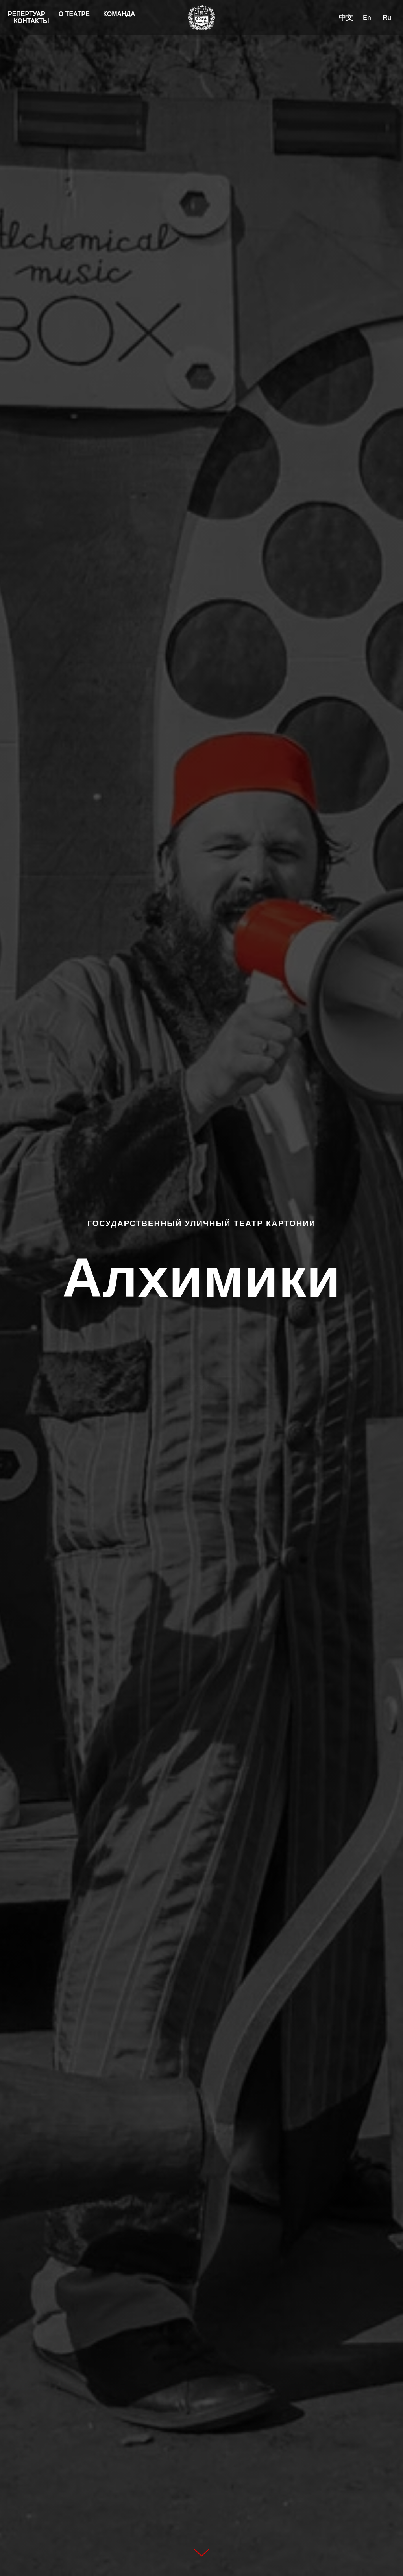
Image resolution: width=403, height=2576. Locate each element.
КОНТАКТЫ (31, 21)
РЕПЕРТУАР (26, 14)
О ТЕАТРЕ (74, 14)
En (367, 17)
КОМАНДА (119, 14)
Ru (387, 17)
